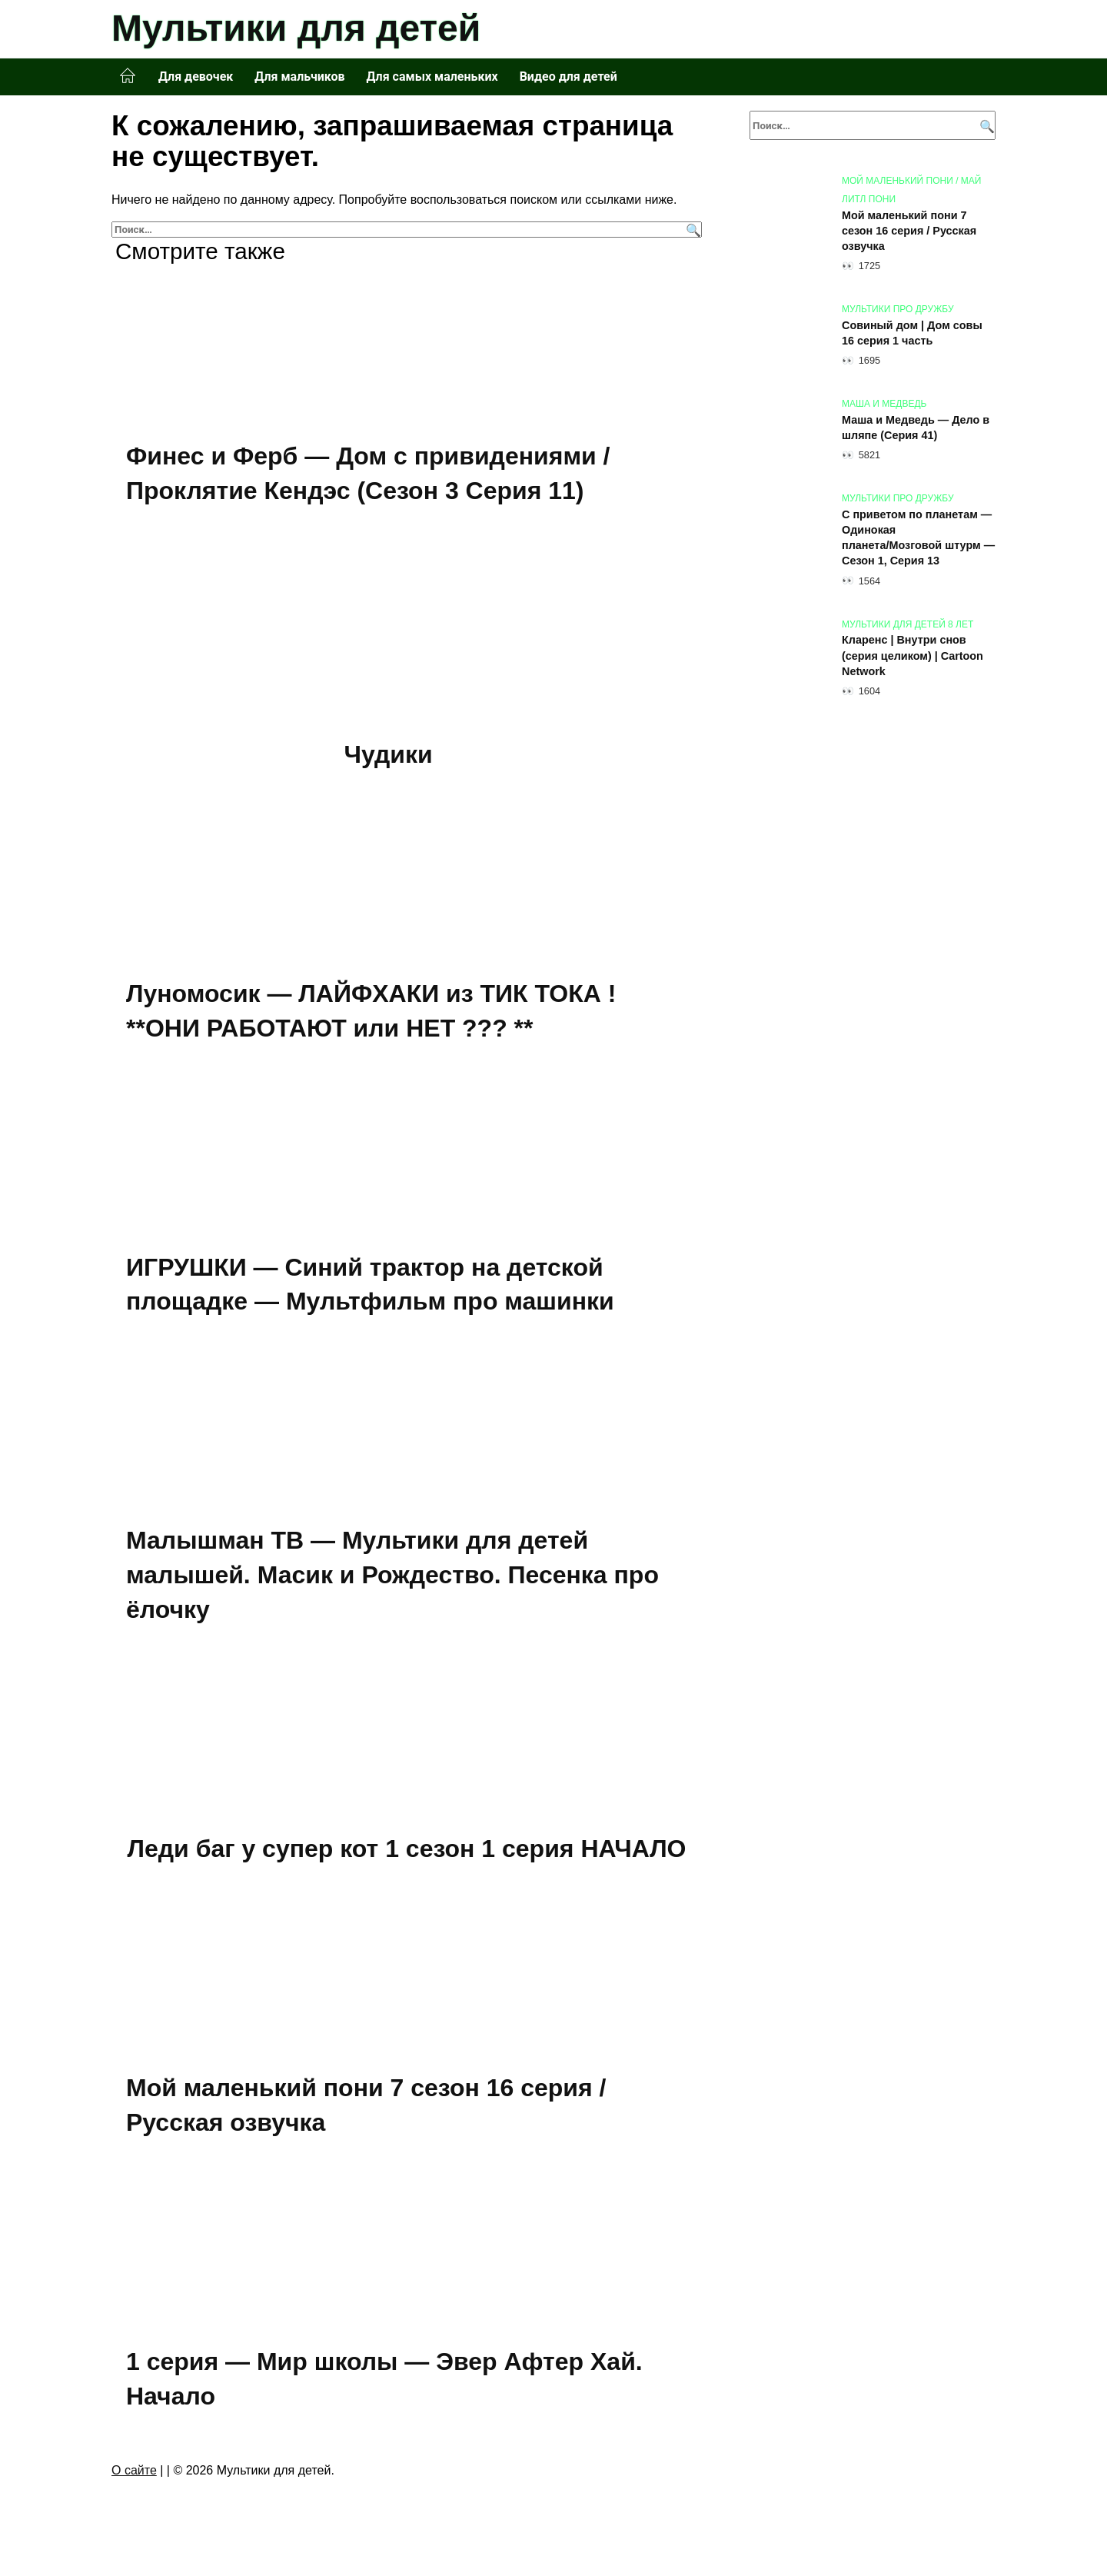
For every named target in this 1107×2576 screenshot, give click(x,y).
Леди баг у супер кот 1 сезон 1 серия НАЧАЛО (407, 1851)
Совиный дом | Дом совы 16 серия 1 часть (912, 333)
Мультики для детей (295, 28)
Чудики (388, 754)
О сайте (134, 2473)
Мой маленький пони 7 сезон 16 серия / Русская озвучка (909, 230)
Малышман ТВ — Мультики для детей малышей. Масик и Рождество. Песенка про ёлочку (392, 1577)
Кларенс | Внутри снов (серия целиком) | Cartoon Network (912, 655)
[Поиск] (691, 229)
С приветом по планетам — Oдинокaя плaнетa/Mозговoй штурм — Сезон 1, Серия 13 (918, 537)
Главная (128, 76)
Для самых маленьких (432, 76)
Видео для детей (568, 76)
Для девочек (195, 76)
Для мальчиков (299, 76)
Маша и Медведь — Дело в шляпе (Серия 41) (915, 427)
